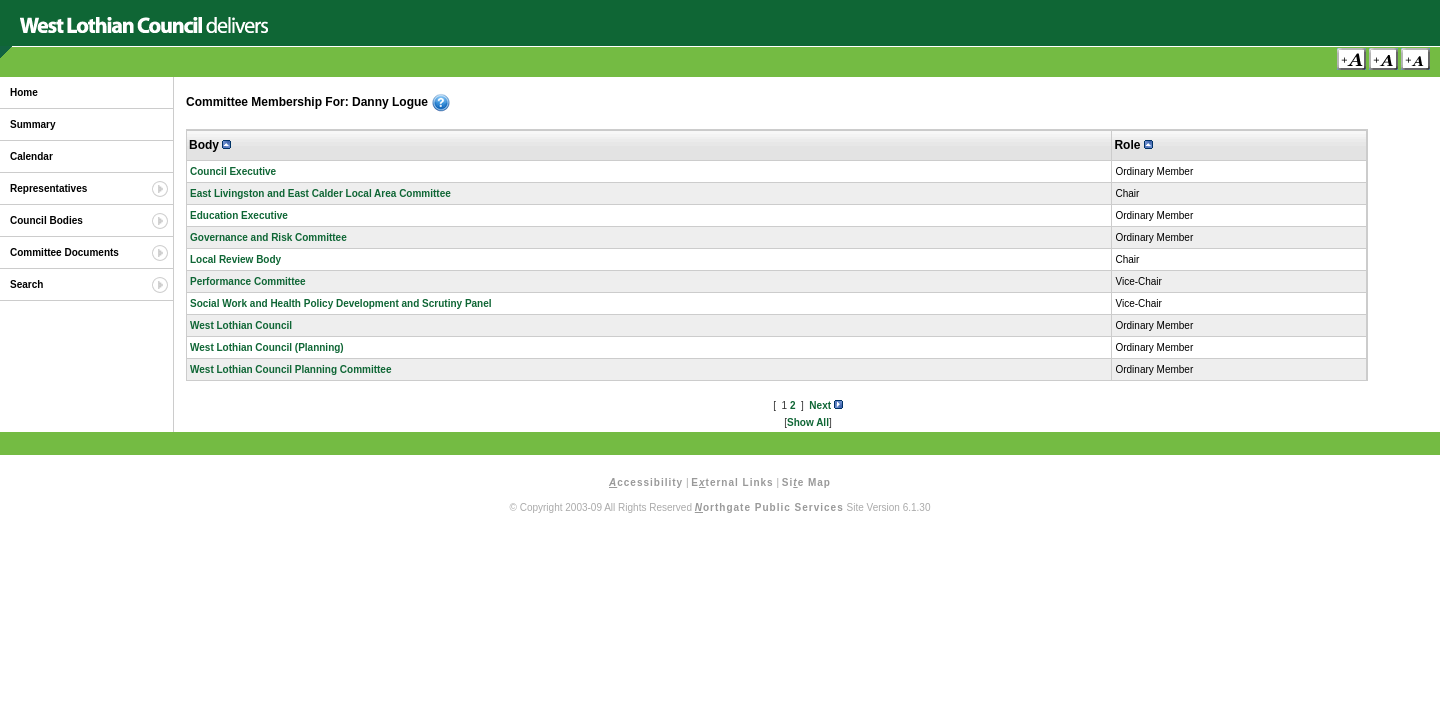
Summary (33, 124)
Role (1133, 145)
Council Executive (233, 171)
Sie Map (806, 482)
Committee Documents (64, 252)
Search (26, 284)
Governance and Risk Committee (268, 237)
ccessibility (646, 482)
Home (24, 92)
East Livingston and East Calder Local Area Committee (320, 193)
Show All (808, 422)
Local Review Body (235, 259)
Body (210, 145)
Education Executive (239, 215)
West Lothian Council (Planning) (267, 347)
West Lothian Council (241, 325)
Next (825, 405)
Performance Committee (248, 281)
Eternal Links (732, 482)
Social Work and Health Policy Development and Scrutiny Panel (341, 303)
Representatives (48, 188)
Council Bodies (46, 220)
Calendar (31, 156)
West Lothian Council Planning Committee (291, 369)
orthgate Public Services (769, 507)
